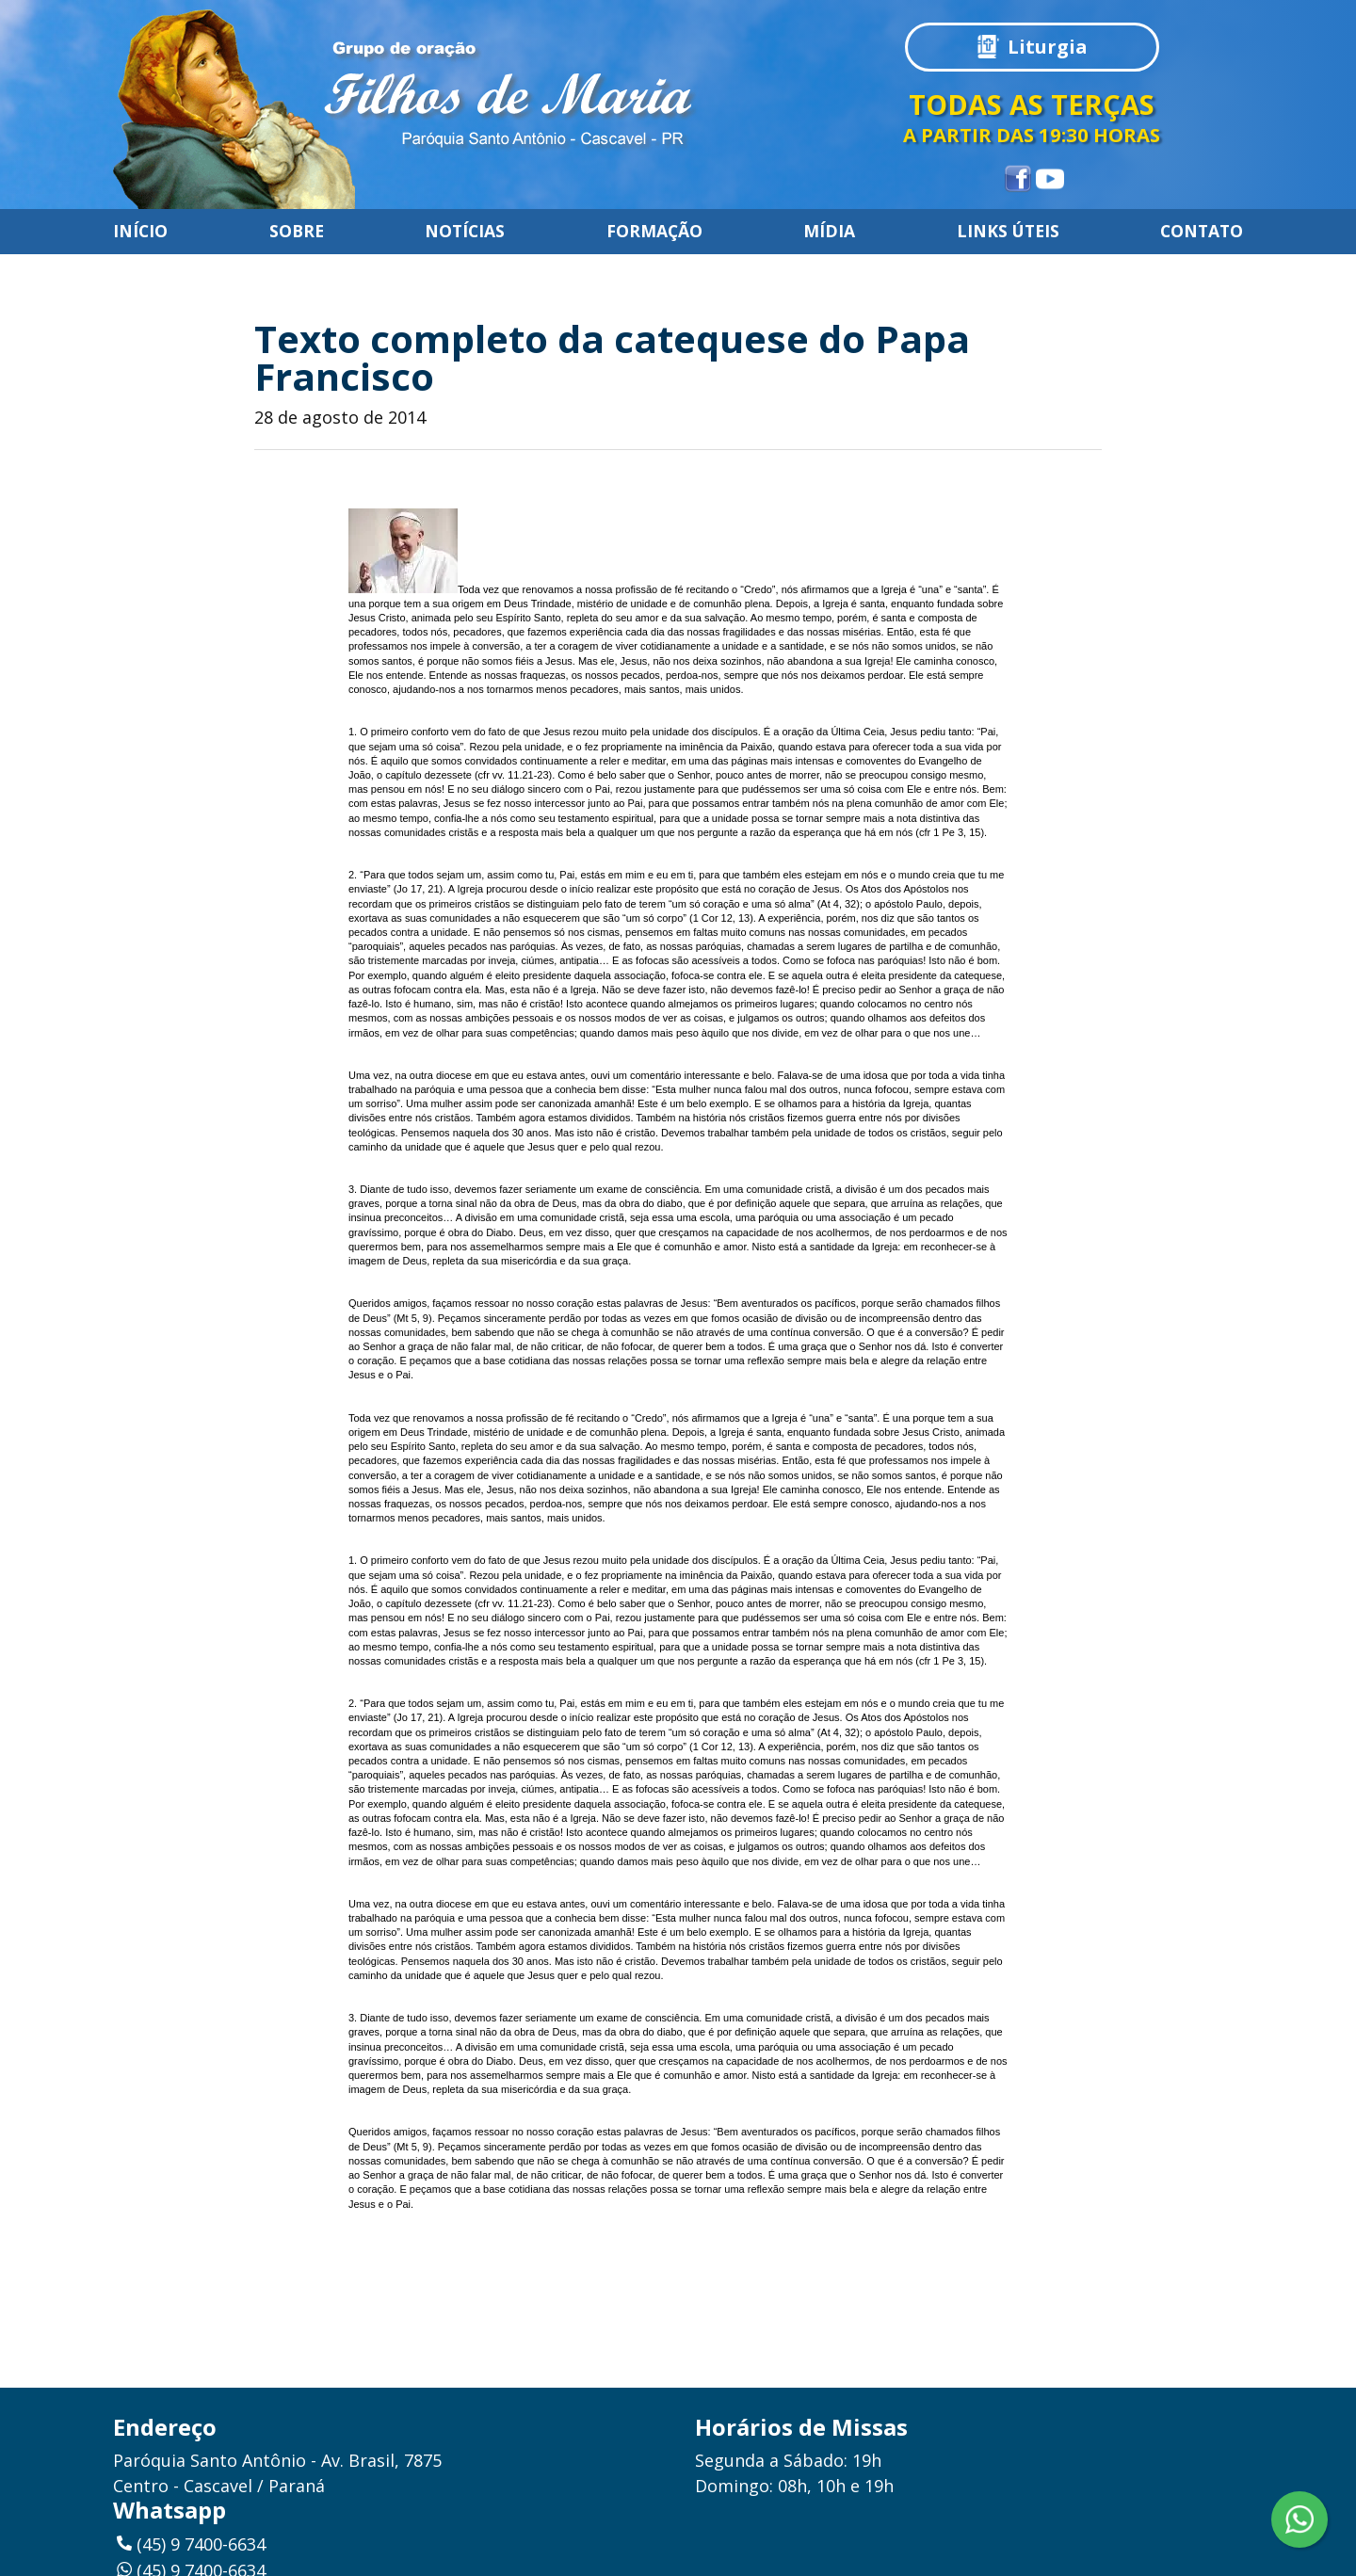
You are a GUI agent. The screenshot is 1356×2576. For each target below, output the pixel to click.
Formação (654, 231)
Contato (1201, 231)
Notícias (465, 231)
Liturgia (1048, 46)
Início (140, 231)
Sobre (296, 231)
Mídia (829, 231)
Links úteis (1008, 231)
